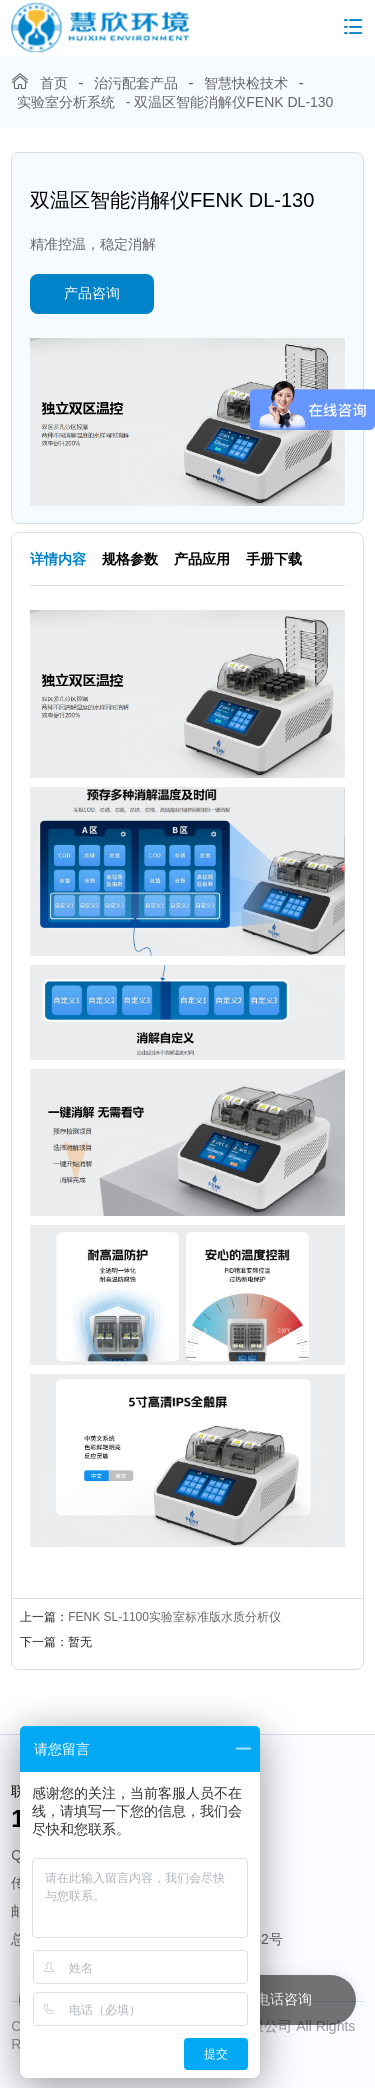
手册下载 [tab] (274, 559)
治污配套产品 (136, 83)
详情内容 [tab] (58, 559)
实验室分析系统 (66, 102)
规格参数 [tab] (130, 559)
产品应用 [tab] (202, 559)
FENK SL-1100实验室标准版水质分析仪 (174, 1617)
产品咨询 (92, 293)
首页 (54, 83)
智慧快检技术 (246, 83)
